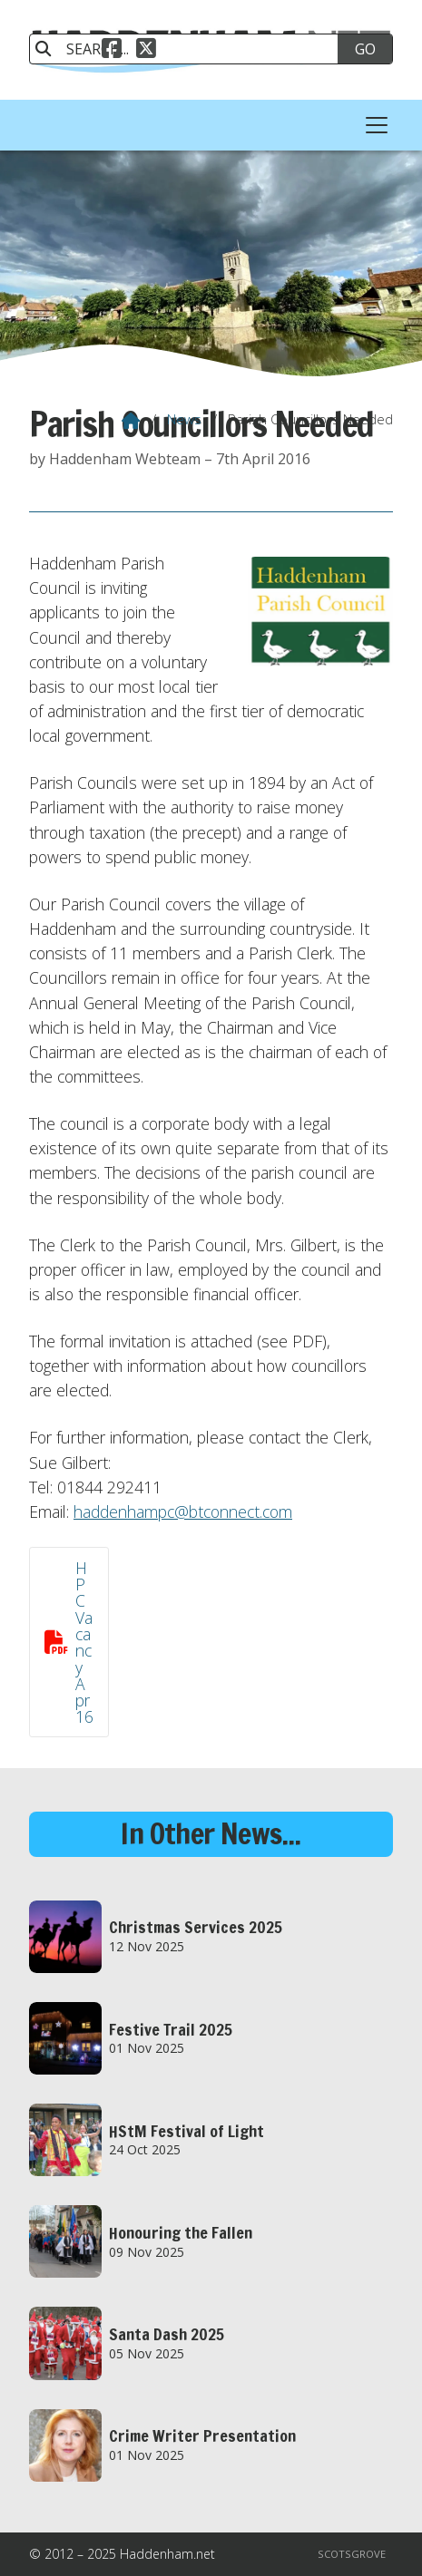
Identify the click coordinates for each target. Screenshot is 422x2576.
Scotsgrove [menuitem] (352, 2554)
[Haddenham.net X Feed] (146, 46)
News (184, 419)
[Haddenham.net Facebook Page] (112, 46)
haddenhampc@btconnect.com (183, 1511)
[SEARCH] (193, 48)
